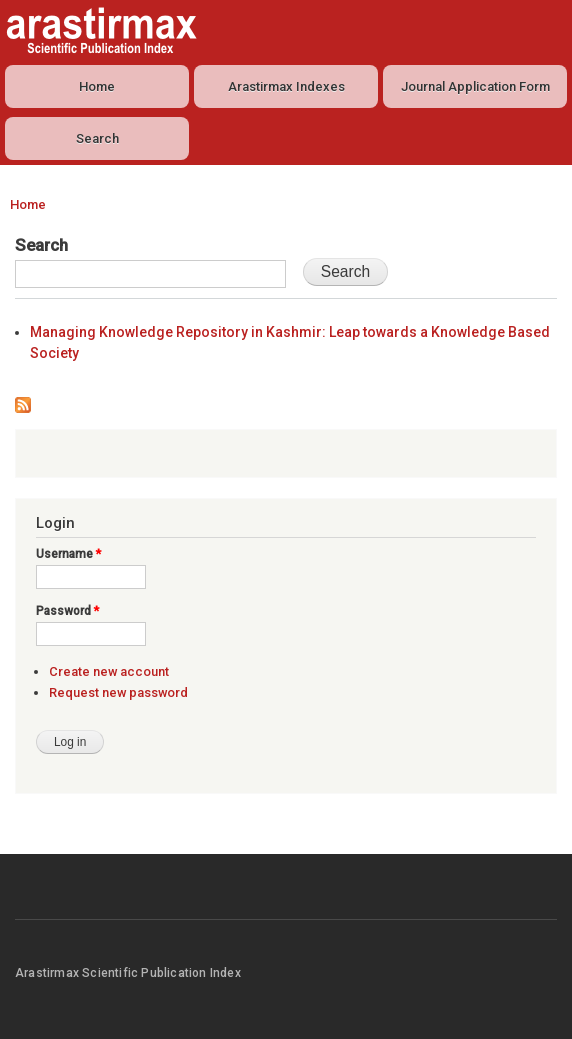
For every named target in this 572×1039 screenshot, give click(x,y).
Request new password (118, 692)
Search (97, 138)
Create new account (109, 671)
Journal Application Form (475, 86)
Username (68, 554)
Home (97, 86)
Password (67, 611)
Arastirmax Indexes (286, 86)
